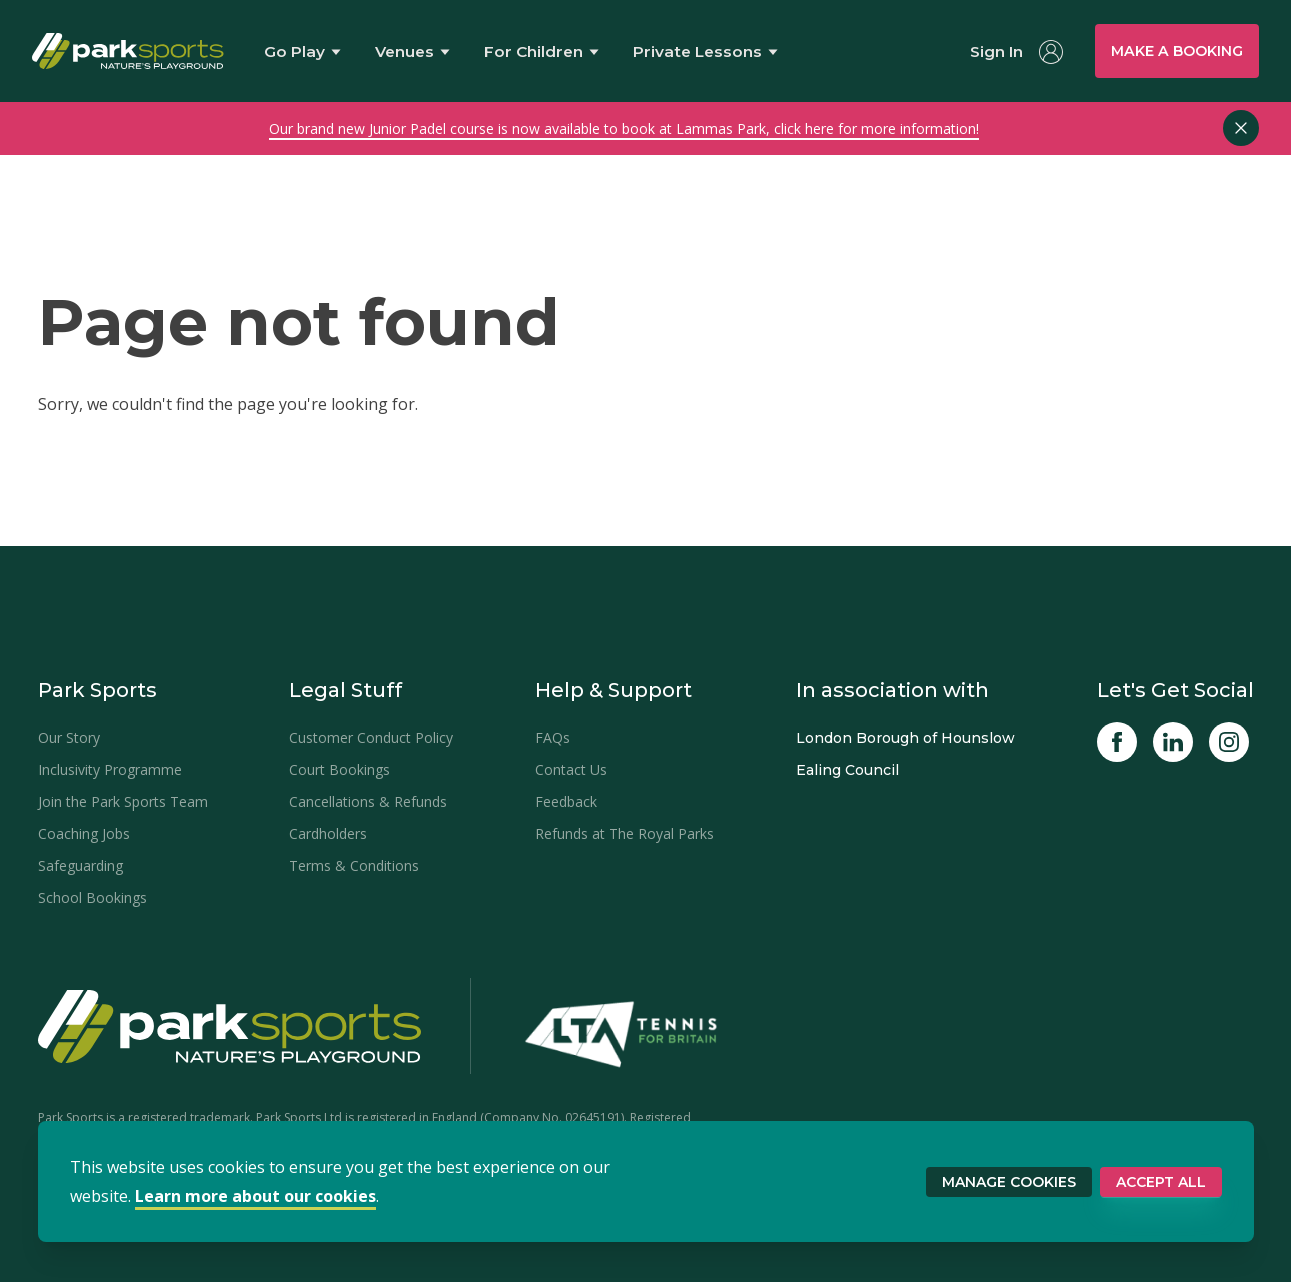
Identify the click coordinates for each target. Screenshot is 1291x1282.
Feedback (566, 801)
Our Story (69, 737)
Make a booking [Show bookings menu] (1177, 51)
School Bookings (92, 897)
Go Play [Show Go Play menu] (302, 51)
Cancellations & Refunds (368, 801)
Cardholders (328, 833)
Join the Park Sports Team (123, 801)
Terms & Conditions (354, 865)
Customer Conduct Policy (371, 737)
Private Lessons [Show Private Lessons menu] (705, 52)
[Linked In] (1173, 742)
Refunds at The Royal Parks (624, 833)
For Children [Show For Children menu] (541, 52)
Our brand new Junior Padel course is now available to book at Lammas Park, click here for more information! (624, 128)
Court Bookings (339, 769)
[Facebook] (1117, 742)
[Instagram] (1229, 742)
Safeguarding (80, 865)
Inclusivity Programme (110, 769)
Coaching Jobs (84, 833)
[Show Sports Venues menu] (413, 51)
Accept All (1161, 1182)
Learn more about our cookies (255, 1196)
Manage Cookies (1009, 1182)
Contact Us (571, 769)
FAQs (552, 737)
